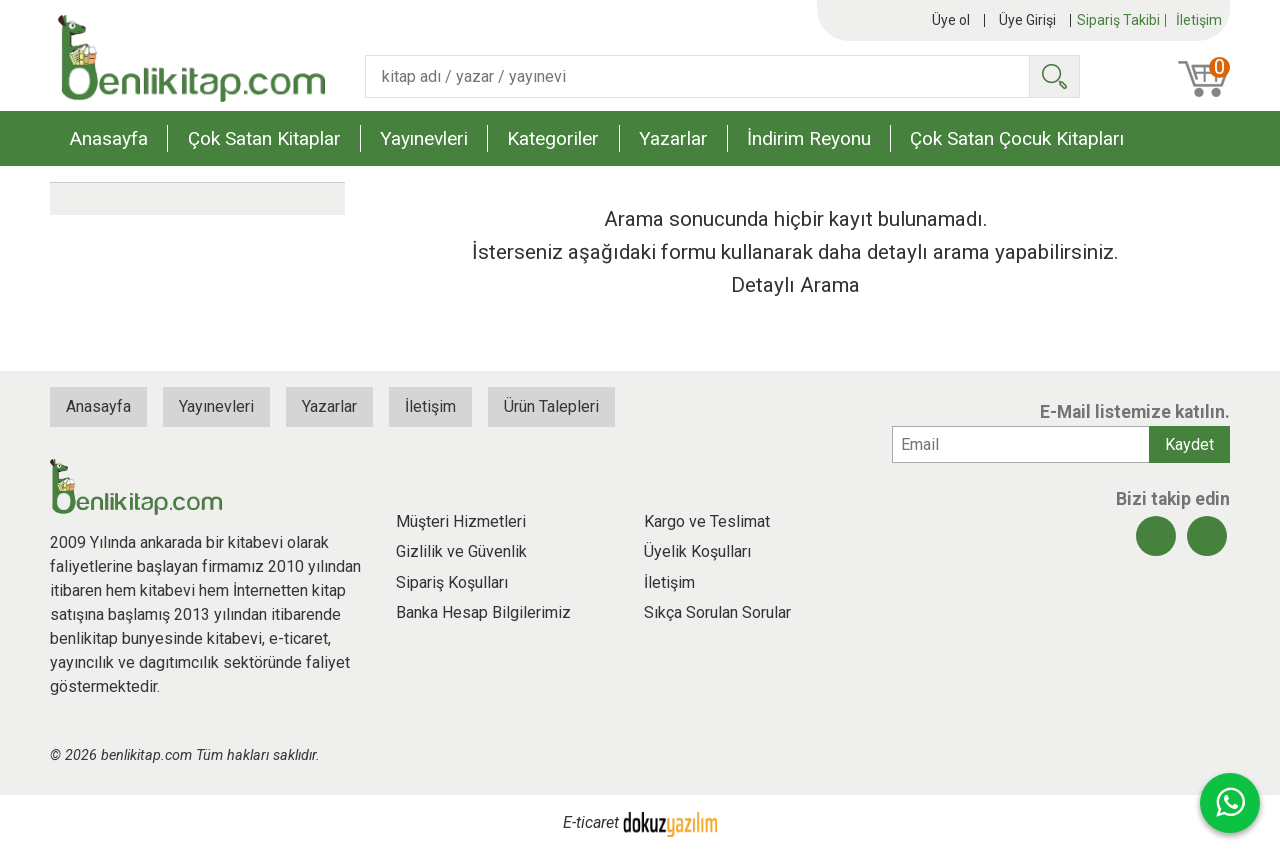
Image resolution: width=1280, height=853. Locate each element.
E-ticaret (591, 823)
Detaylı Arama (795, 285)
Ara (1054, 76)
